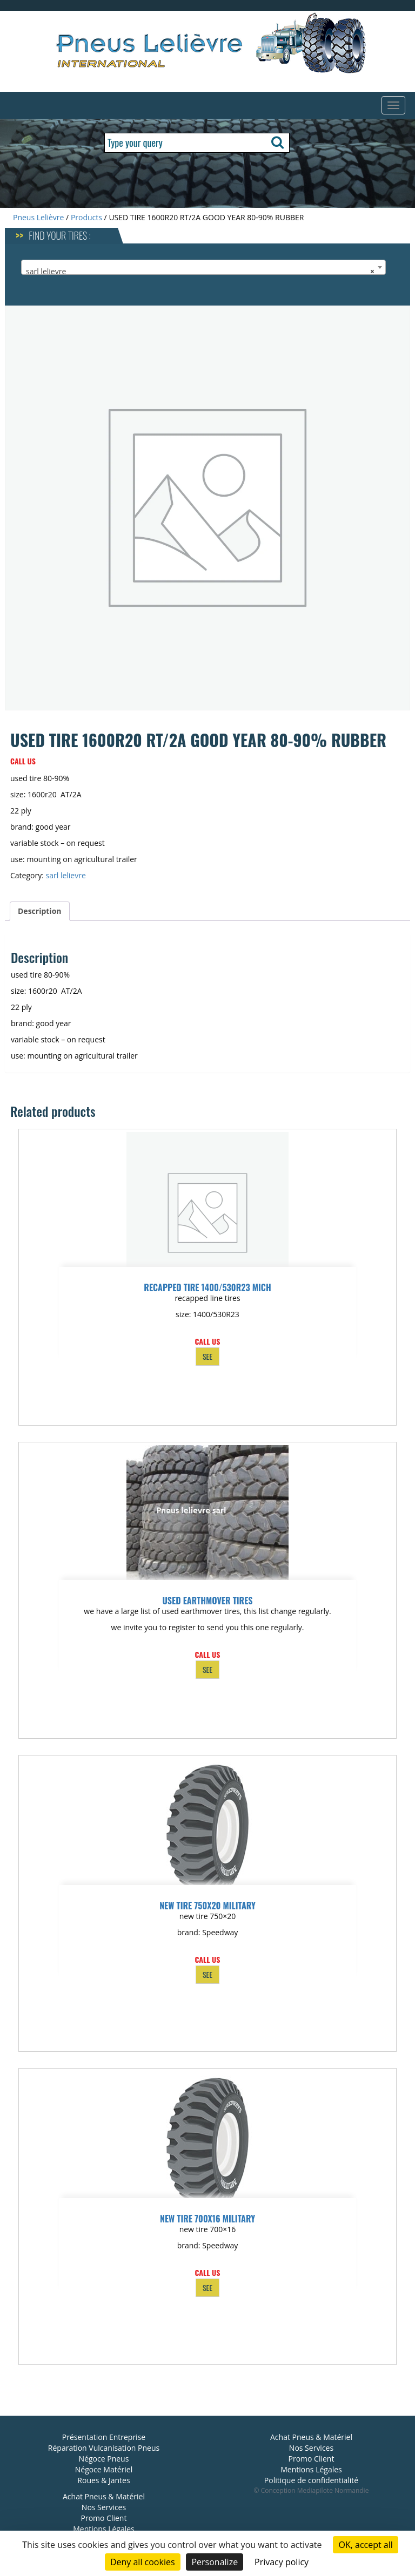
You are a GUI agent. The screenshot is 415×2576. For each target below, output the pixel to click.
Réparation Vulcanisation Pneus (103, 2448)
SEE (207, 1356)
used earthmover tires (207, 1600)
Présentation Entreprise (103, 2437)
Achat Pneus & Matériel (104, 2496)
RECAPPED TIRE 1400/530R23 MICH (207, 1287)
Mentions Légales (104, 2529)
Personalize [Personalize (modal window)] (214, 2562)
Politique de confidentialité (311, 2480)
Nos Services (104, 2507)
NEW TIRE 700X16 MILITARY (207, 2218)
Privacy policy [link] (282, 2562)
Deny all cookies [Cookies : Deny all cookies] (142, 2562)
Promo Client (104, 2518)
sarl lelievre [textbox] (200, 271)
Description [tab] (40, 911)
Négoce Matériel (104, 2469)
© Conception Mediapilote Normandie (311, 2490)
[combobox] (203, 267)
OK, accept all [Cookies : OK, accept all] (365, 2545)
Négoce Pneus (104, 2458)
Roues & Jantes (103, 2480)
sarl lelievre (66, 875)
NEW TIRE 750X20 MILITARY (207, 1905)
